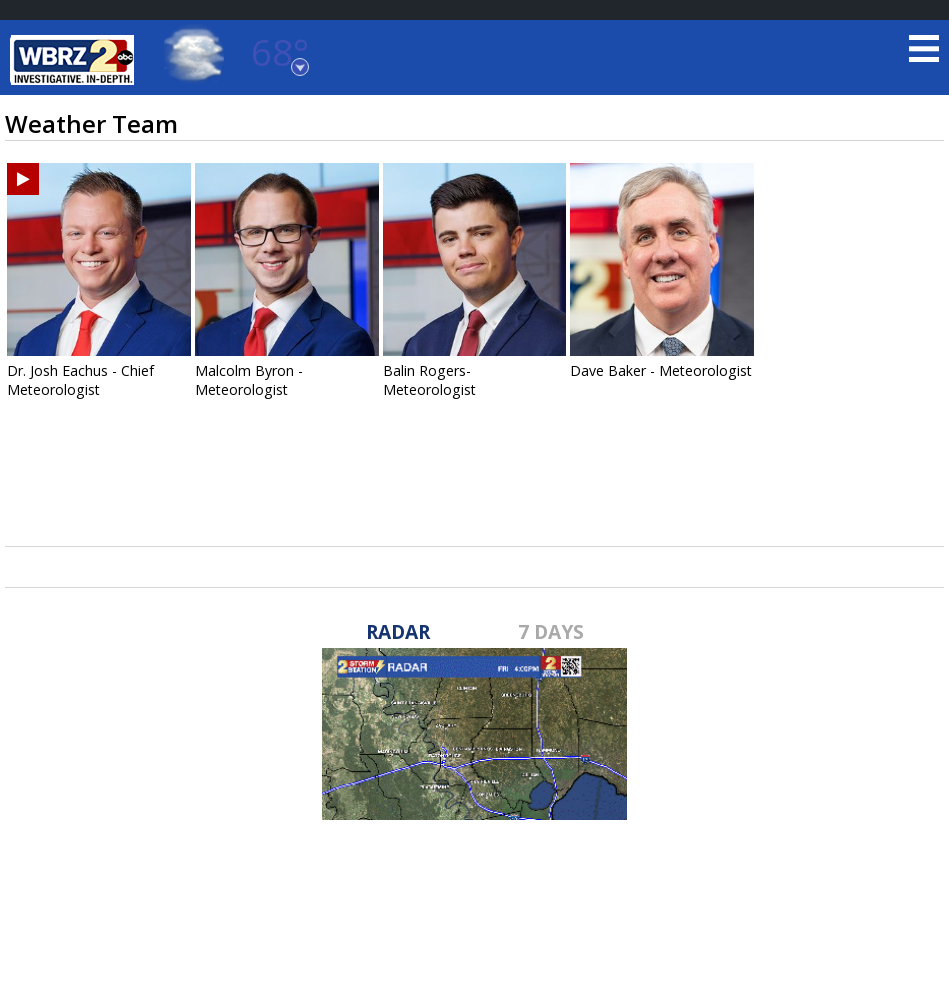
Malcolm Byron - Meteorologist (249, 380)
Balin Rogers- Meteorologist (429, 380)
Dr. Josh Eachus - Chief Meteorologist (80, 380)
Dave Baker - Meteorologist (661, 370)
